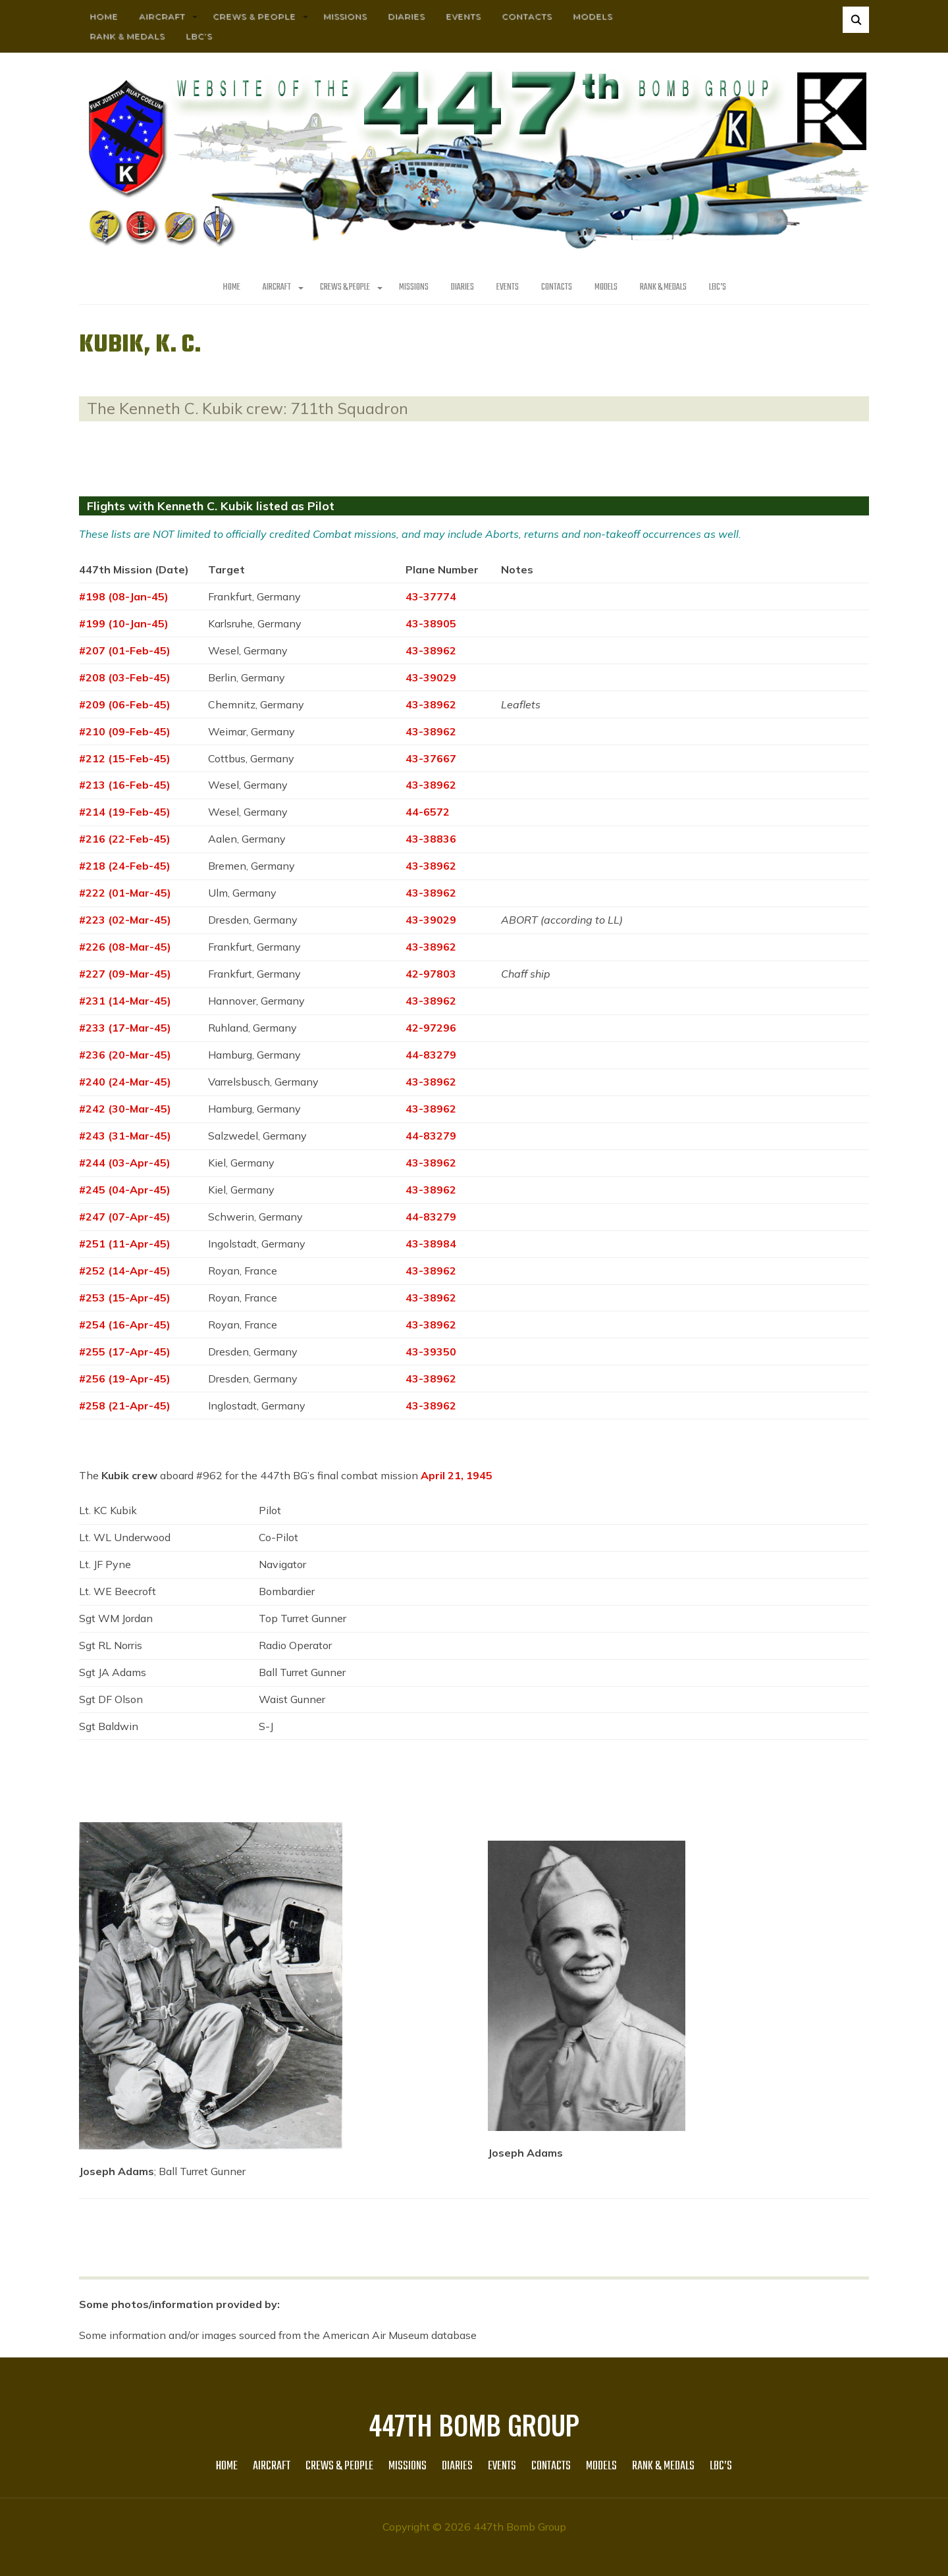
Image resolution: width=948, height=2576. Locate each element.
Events (463, 16)
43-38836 (431, 838)
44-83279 (431, 1054)
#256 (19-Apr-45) (125, 1378)
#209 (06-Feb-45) (125, 704)
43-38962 (431, 650)
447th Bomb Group (474, 2424)
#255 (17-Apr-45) (125, 1351)
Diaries (406, 16)
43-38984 (431, 1243)
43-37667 (431, 758)
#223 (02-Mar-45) (125, 919)
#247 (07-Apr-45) (125, 1216)
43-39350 (431, 1351)
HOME (104, 16)
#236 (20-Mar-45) (125, 1054)
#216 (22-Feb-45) (125, 838)
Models (592, 16)
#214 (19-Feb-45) (125, 811)
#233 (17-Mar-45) (125, 1027)
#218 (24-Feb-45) (125, 865)
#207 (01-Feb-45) (125, 650)
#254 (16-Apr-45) (125, 1324)
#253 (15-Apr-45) (125, 1297)
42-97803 (431, 973)
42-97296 (431, 1027)
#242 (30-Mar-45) (125, 1108)
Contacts (527, 16)
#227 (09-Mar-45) (125, 973)
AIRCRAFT (162, 16)
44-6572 (428, 811)
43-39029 (431, 677)
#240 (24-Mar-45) (125, 1081)
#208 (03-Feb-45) (125, 677)
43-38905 (431, 623)
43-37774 (431, 596)
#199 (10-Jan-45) (124, 623)
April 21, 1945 (456, 1475)
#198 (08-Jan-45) (124, 596)
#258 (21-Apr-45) (125, 1405)
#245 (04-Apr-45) (125, 1189)
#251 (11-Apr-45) (125, 1243)
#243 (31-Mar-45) (125, 1135)
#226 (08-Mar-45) (125, 946)
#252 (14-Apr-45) (125, 1270)
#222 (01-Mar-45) (125, 892)
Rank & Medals (127, 36)
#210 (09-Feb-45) (125, 731)
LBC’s (199, 36)
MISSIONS (345, 16)
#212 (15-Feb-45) (125, 758)
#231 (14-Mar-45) (125, 1000)
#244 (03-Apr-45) (125, 1162)
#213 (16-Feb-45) (125, 784)
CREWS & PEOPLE (254, 16)
